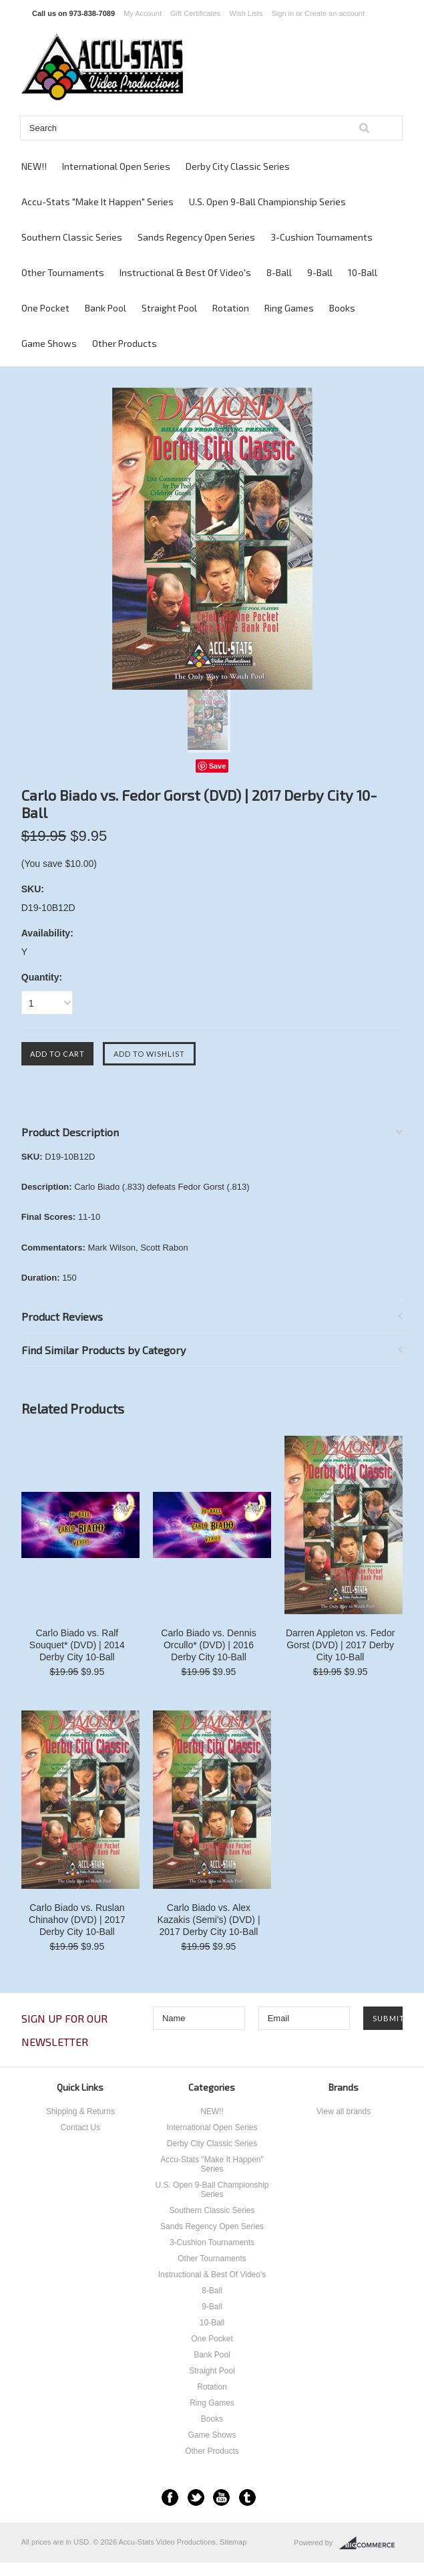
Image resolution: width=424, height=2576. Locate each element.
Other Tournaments (62, 272)
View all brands (343, 2111)
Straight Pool (169, 307)
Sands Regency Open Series (196, 237)
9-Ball (320, 272)
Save (217, 766)
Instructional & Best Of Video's (185, 272)
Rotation (230, 307)
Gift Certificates (195, 13)
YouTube (221, 2497)
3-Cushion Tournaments (321, 237)
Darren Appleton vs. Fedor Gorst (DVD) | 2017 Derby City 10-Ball (340, 1645)
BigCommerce (371, 2543)
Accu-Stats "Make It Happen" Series (97, 201)
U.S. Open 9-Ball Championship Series (267, 201)
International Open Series (116, 166)
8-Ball (279, 272)
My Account (143, 13)
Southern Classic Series (71, 237)
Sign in (283, 13)
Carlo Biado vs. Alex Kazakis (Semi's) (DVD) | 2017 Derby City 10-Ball (208, 1919)
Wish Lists (245, 13)
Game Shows (49, 343)
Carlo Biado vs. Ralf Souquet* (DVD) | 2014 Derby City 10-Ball (77, 1645)
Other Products (124, 343)
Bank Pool (105, 307)
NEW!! (34, 166)
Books (342, 307)
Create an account (334, 13)
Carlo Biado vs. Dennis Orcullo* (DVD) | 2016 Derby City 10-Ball (208, 1645)
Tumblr (247, 2497)
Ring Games (289, 307)
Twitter (196, 2497)
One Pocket (45, 307)
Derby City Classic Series (238, 166)
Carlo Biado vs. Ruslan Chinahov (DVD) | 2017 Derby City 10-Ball (77, 1919)
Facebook (170, 2497)
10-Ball (362, 272)
